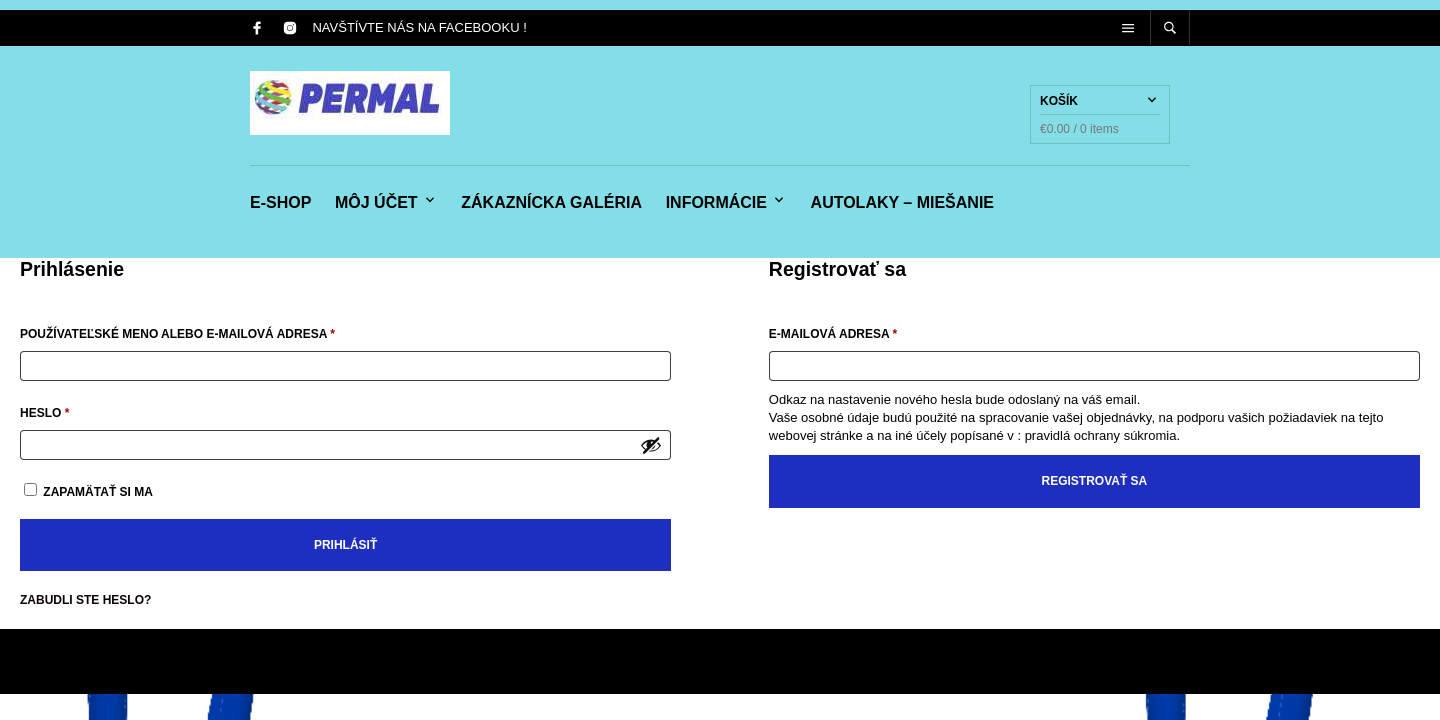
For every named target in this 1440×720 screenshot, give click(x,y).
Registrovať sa (1095, 481)
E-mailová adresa (859, 331)
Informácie (716, 202)
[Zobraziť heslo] (651, 445)
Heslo (71, 410)
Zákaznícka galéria (551, 202)
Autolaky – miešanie (902, 202)
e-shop (280, 202)
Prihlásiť (345, 545)
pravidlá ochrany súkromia (1101, 435)
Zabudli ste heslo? (85, 600)
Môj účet (376, 202)
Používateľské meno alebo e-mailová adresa (204, 331)
